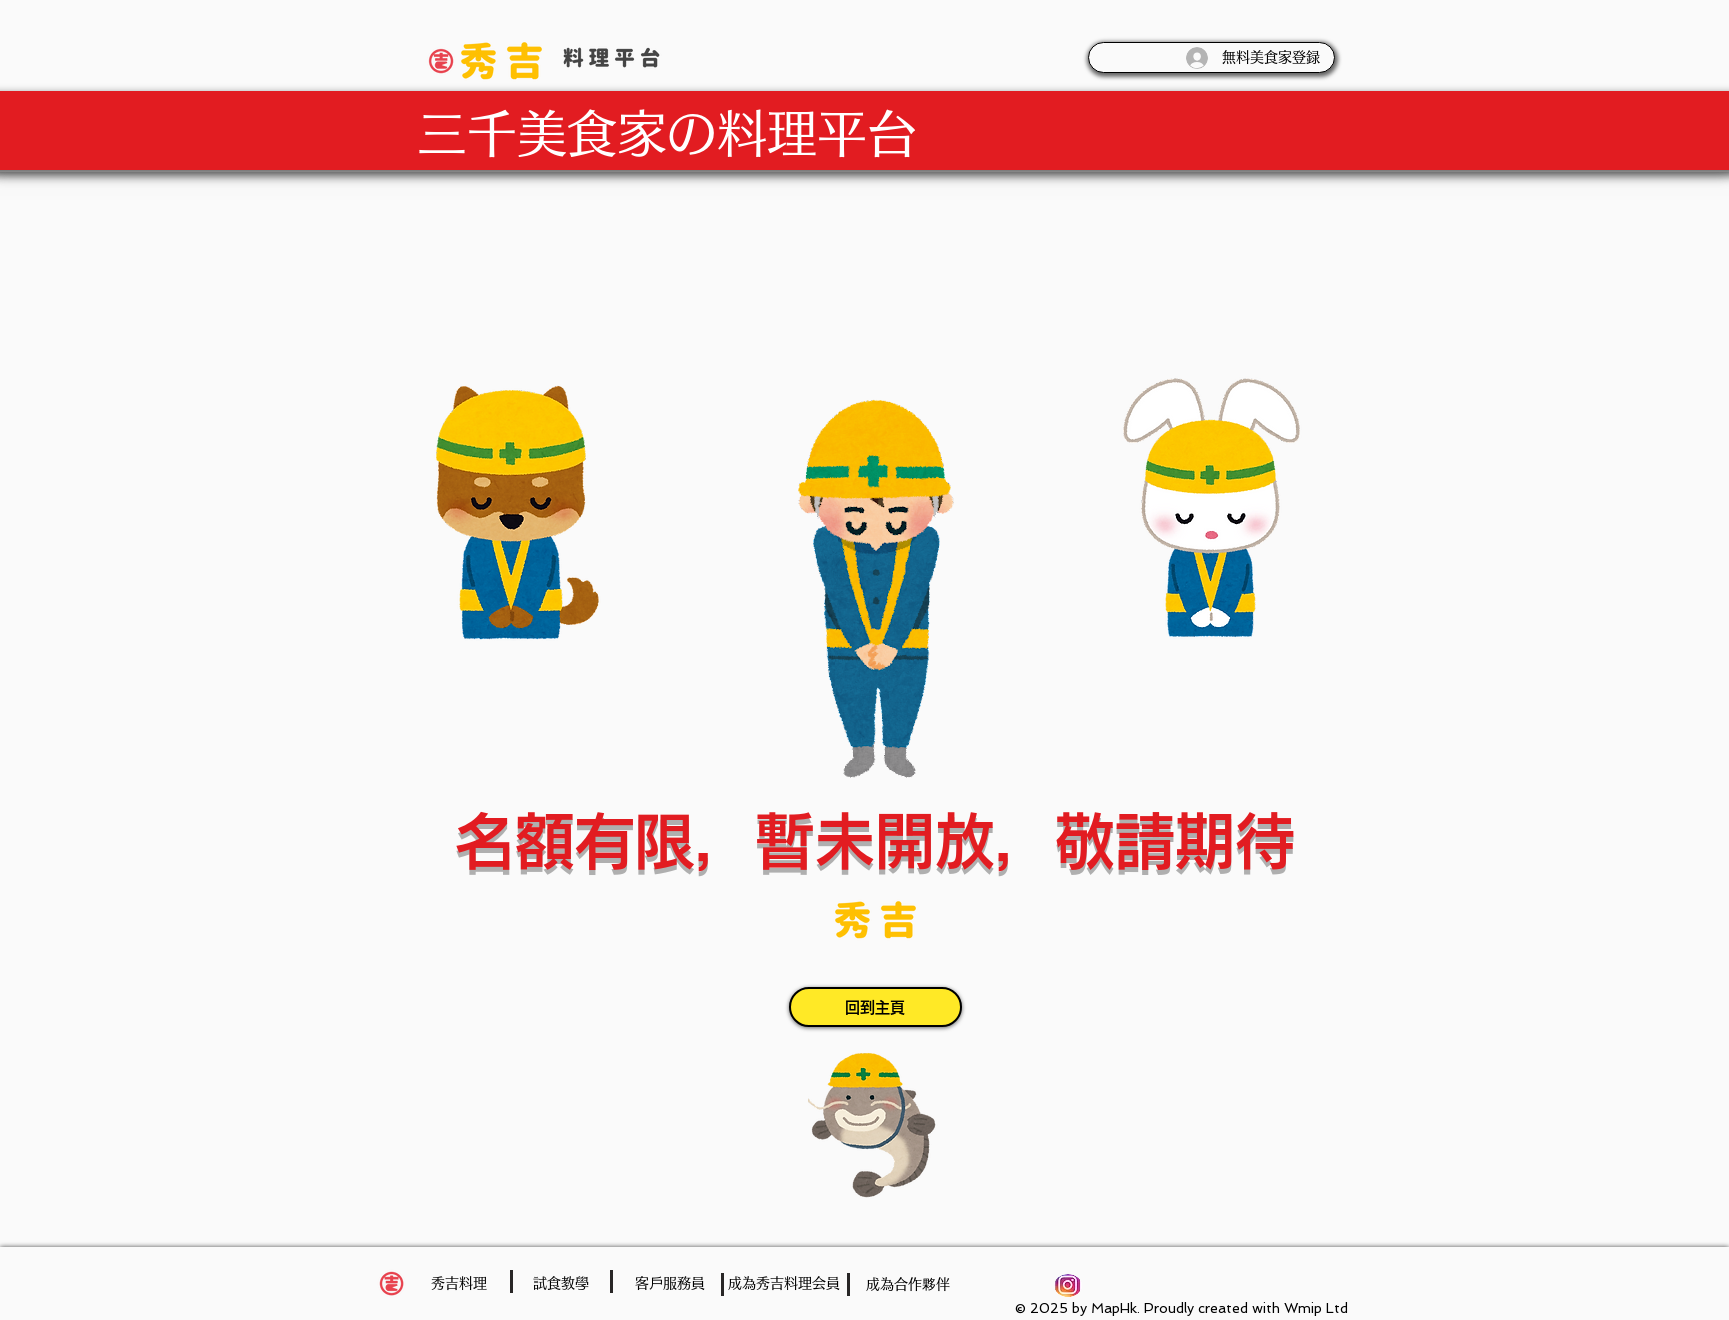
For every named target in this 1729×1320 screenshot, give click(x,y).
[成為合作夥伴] (908, 1284)
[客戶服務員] (670, 1283)
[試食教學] (561, 1283)
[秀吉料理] (459, 1283)
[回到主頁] (875, 1007)
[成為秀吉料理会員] (784, 1283)
